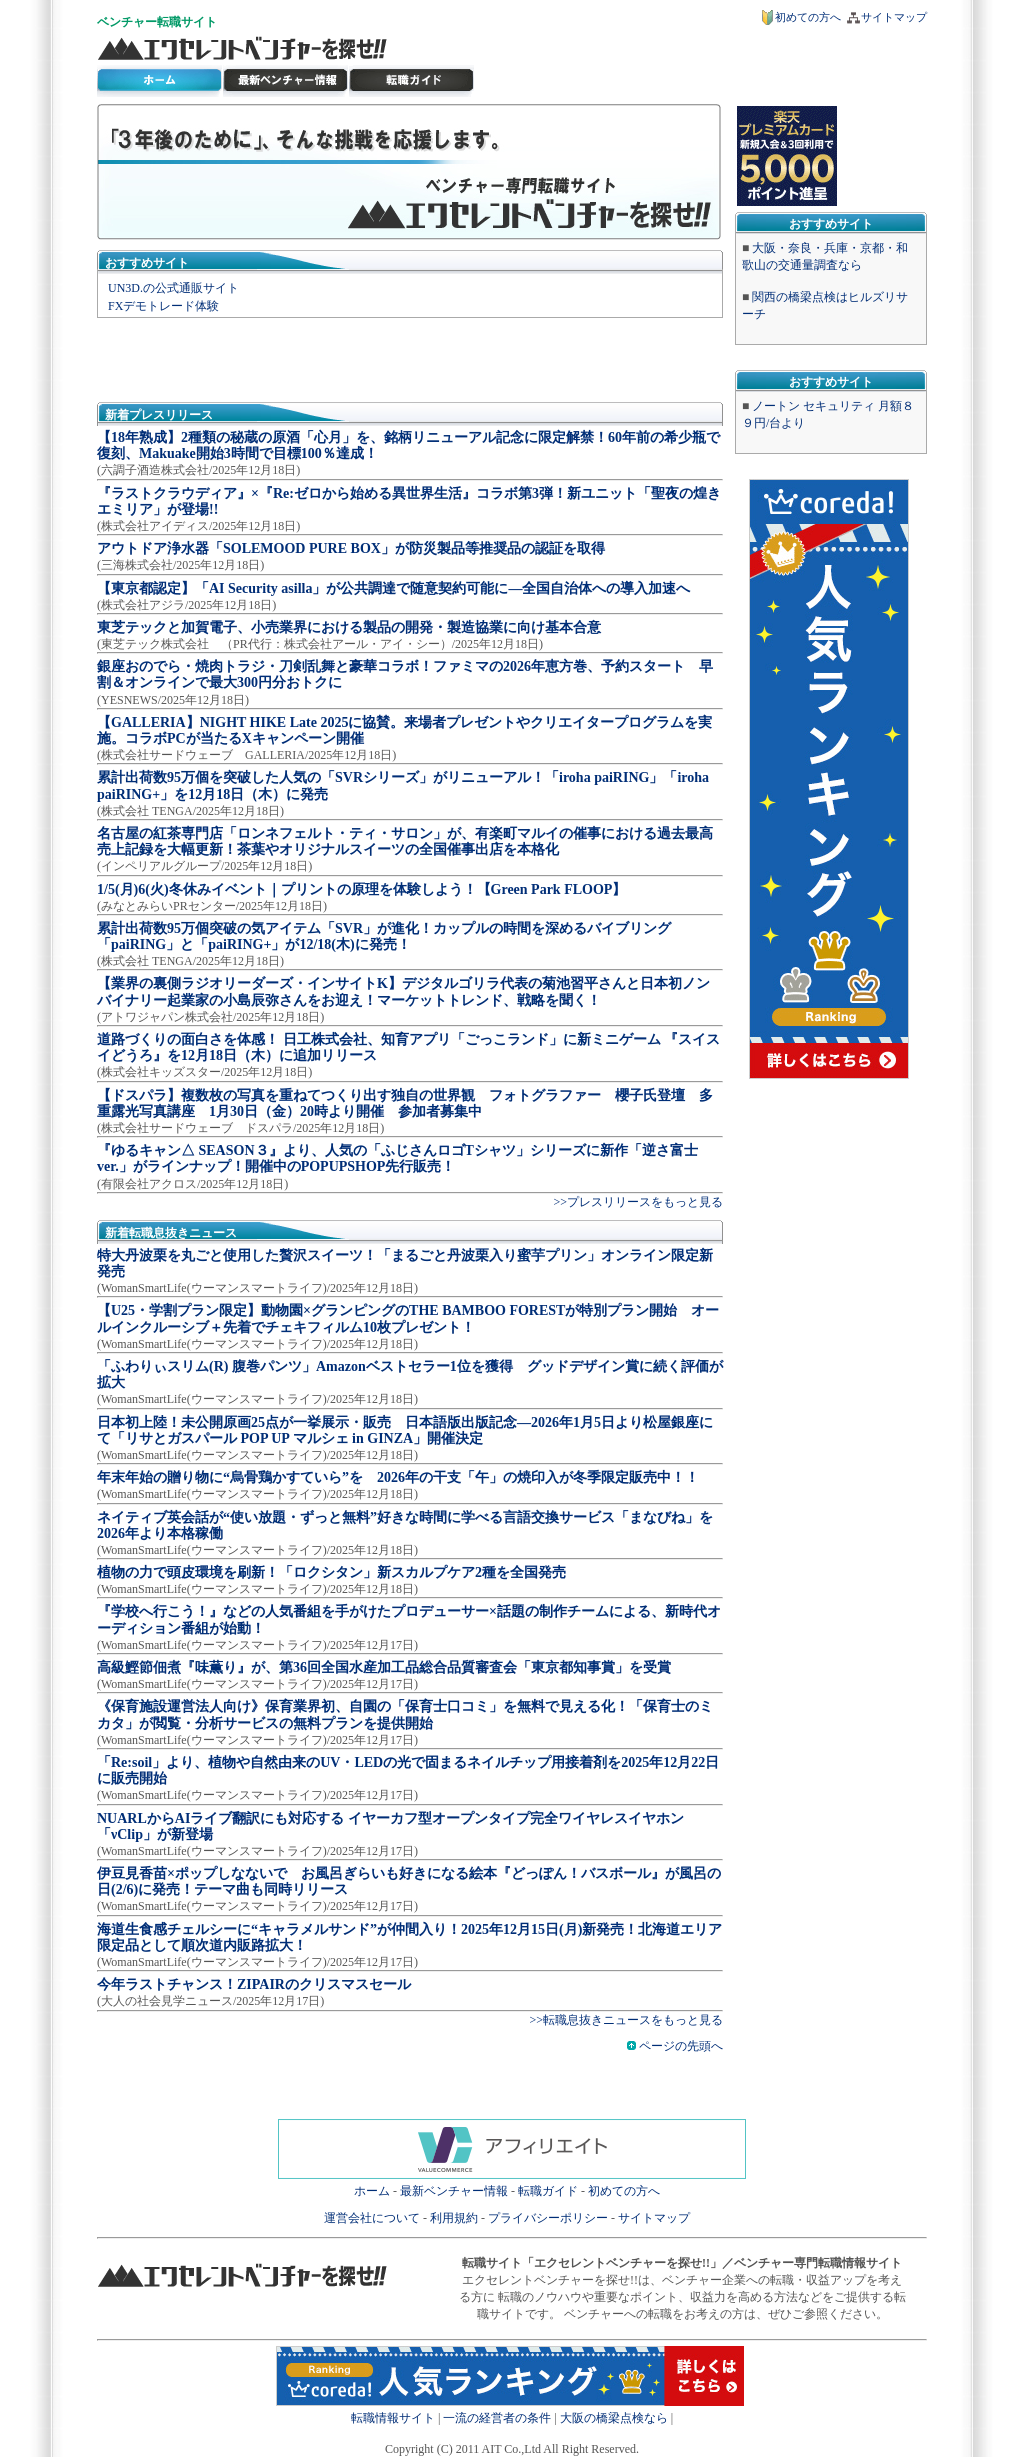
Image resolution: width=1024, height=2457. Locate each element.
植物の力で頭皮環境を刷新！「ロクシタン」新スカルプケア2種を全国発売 (331, 1572)
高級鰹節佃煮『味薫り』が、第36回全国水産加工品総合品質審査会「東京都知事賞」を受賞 (384, 1667)
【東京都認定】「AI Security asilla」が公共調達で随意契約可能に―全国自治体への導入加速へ (393, 588)
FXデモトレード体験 (163, 306)
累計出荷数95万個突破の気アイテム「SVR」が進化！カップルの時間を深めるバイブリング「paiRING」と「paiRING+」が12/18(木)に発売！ (384, 936)
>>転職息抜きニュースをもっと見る (626, 2020)
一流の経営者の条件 (497, 2418)
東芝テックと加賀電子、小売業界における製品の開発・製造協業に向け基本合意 (349, 627)
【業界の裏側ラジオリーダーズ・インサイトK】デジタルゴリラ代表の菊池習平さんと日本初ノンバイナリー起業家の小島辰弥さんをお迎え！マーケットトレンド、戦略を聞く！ (403, 991)
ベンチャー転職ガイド (412, 81)
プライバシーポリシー (548, 2218)
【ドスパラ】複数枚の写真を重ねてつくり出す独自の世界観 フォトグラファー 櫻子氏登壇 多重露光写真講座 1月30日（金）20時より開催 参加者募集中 (405, 1103)
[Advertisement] (410, 358)
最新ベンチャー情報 (286, 81)
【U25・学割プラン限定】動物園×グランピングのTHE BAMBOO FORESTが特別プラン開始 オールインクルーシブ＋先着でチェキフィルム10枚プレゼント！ (408, 1318)
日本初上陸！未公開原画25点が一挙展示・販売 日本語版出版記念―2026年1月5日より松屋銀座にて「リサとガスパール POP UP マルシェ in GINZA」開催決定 (405, 1430)
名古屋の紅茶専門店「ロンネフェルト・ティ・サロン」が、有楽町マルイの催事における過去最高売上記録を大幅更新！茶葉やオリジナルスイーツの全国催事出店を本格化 (405, 841)
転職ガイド (548, 2191)
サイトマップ (894, 17)
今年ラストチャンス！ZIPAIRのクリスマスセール (254, 1984)
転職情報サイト (393, 2418)
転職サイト (187, 22)
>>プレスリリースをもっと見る (638, 1202)
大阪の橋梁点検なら (614, 2418)
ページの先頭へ (675, 2046)
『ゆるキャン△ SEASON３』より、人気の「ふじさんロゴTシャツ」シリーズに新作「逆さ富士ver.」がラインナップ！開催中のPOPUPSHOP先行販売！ (397, 1158)
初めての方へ (808, 17)
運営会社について (372, 2218)
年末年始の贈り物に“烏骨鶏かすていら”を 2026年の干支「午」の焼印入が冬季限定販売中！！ (398, 1477)
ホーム (372, 2191)
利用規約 (454, 2218)
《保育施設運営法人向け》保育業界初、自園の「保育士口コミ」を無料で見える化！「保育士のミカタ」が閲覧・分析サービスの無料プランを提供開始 (405, 1714)
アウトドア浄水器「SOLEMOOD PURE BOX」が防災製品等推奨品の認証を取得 (351, 548)
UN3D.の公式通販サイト (173, 288)
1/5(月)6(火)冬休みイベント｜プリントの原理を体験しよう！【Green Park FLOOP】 (361, 889)
